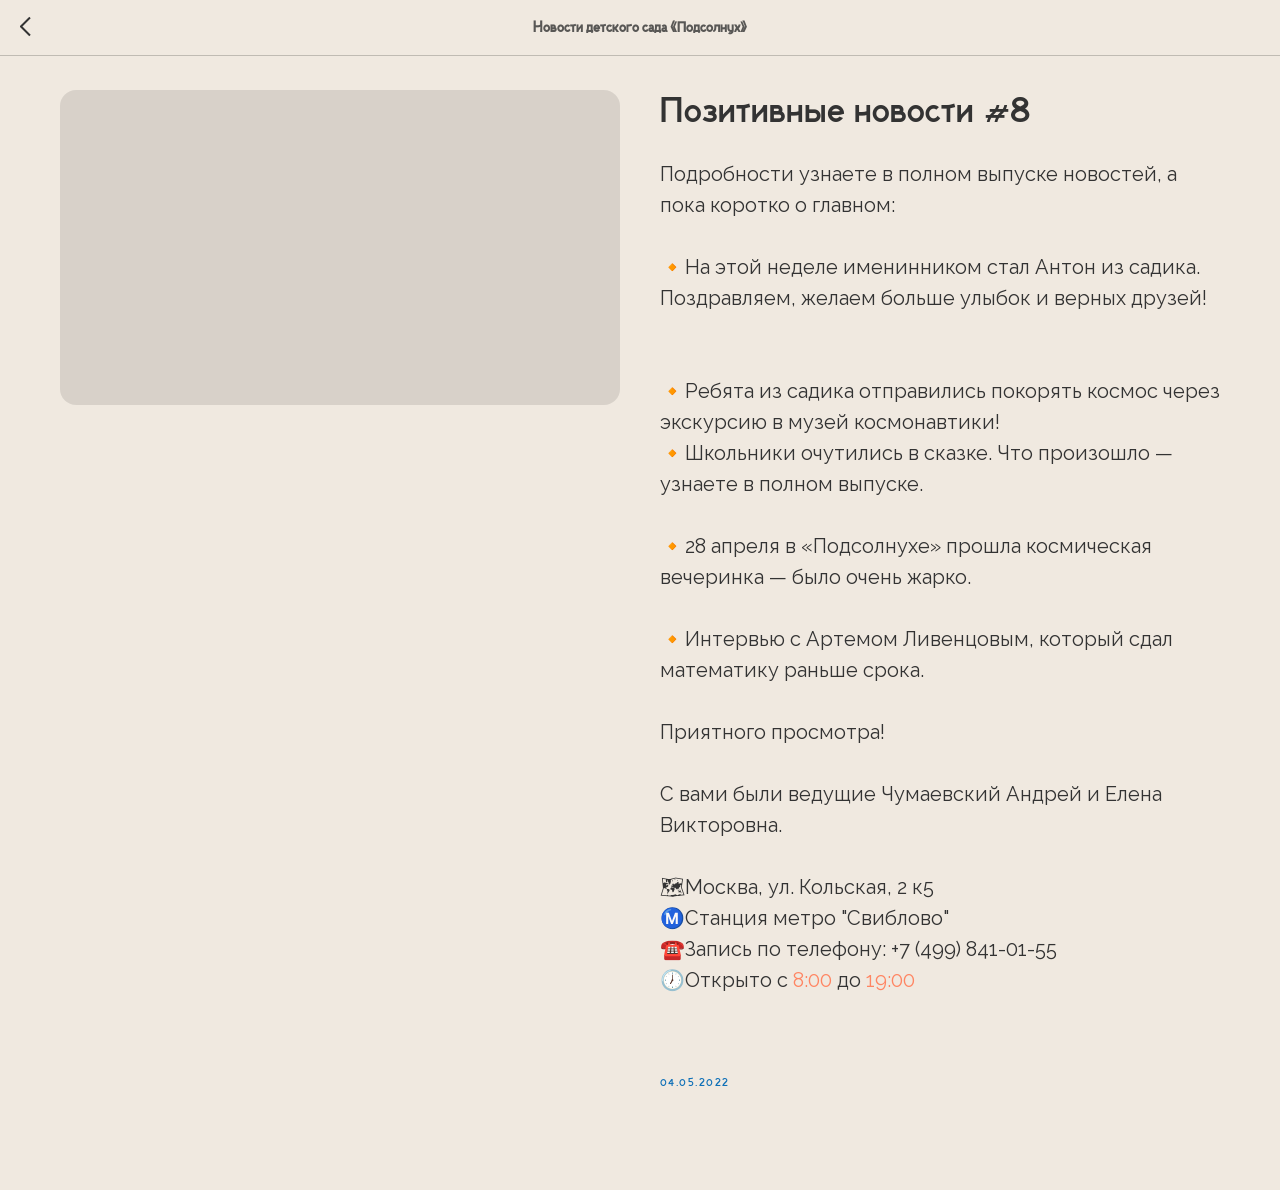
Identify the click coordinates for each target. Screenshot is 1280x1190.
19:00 (890, 985)
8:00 (812, 985)
